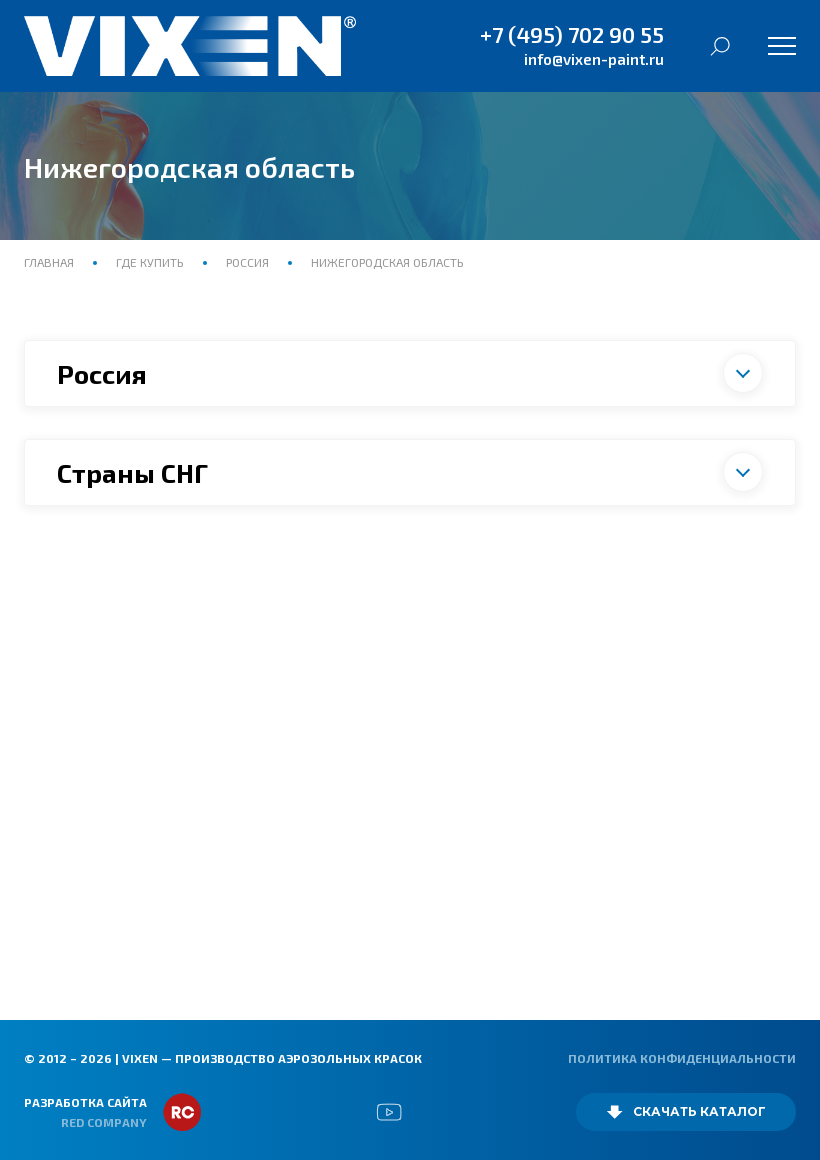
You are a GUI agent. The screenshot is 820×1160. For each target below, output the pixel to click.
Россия (247, 262)
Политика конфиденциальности (682, 1058)
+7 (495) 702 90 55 (572, 34)
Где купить (150, 262)
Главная (50, 262)
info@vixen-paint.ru (594, 59)
